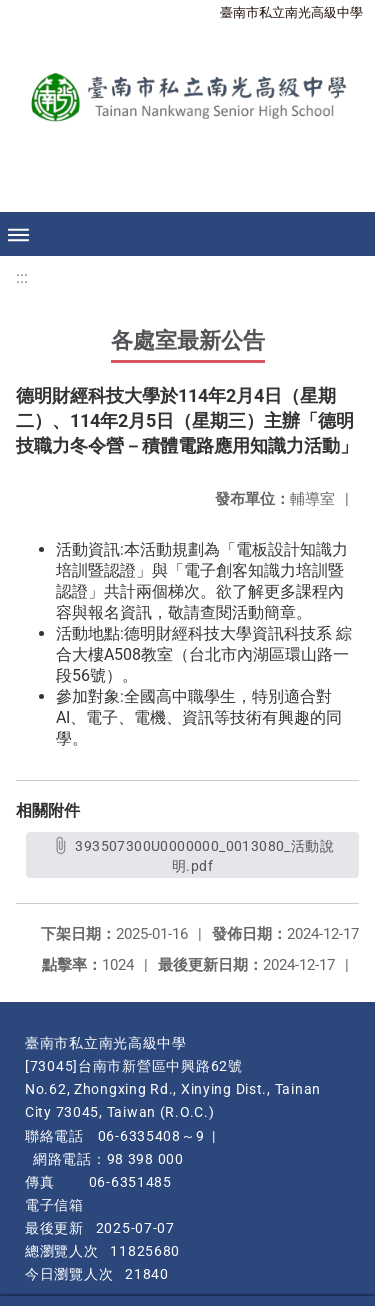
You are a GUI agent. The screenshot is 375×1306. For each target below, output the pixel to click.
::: (22, 277)
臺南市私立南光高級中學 (291, 12)
